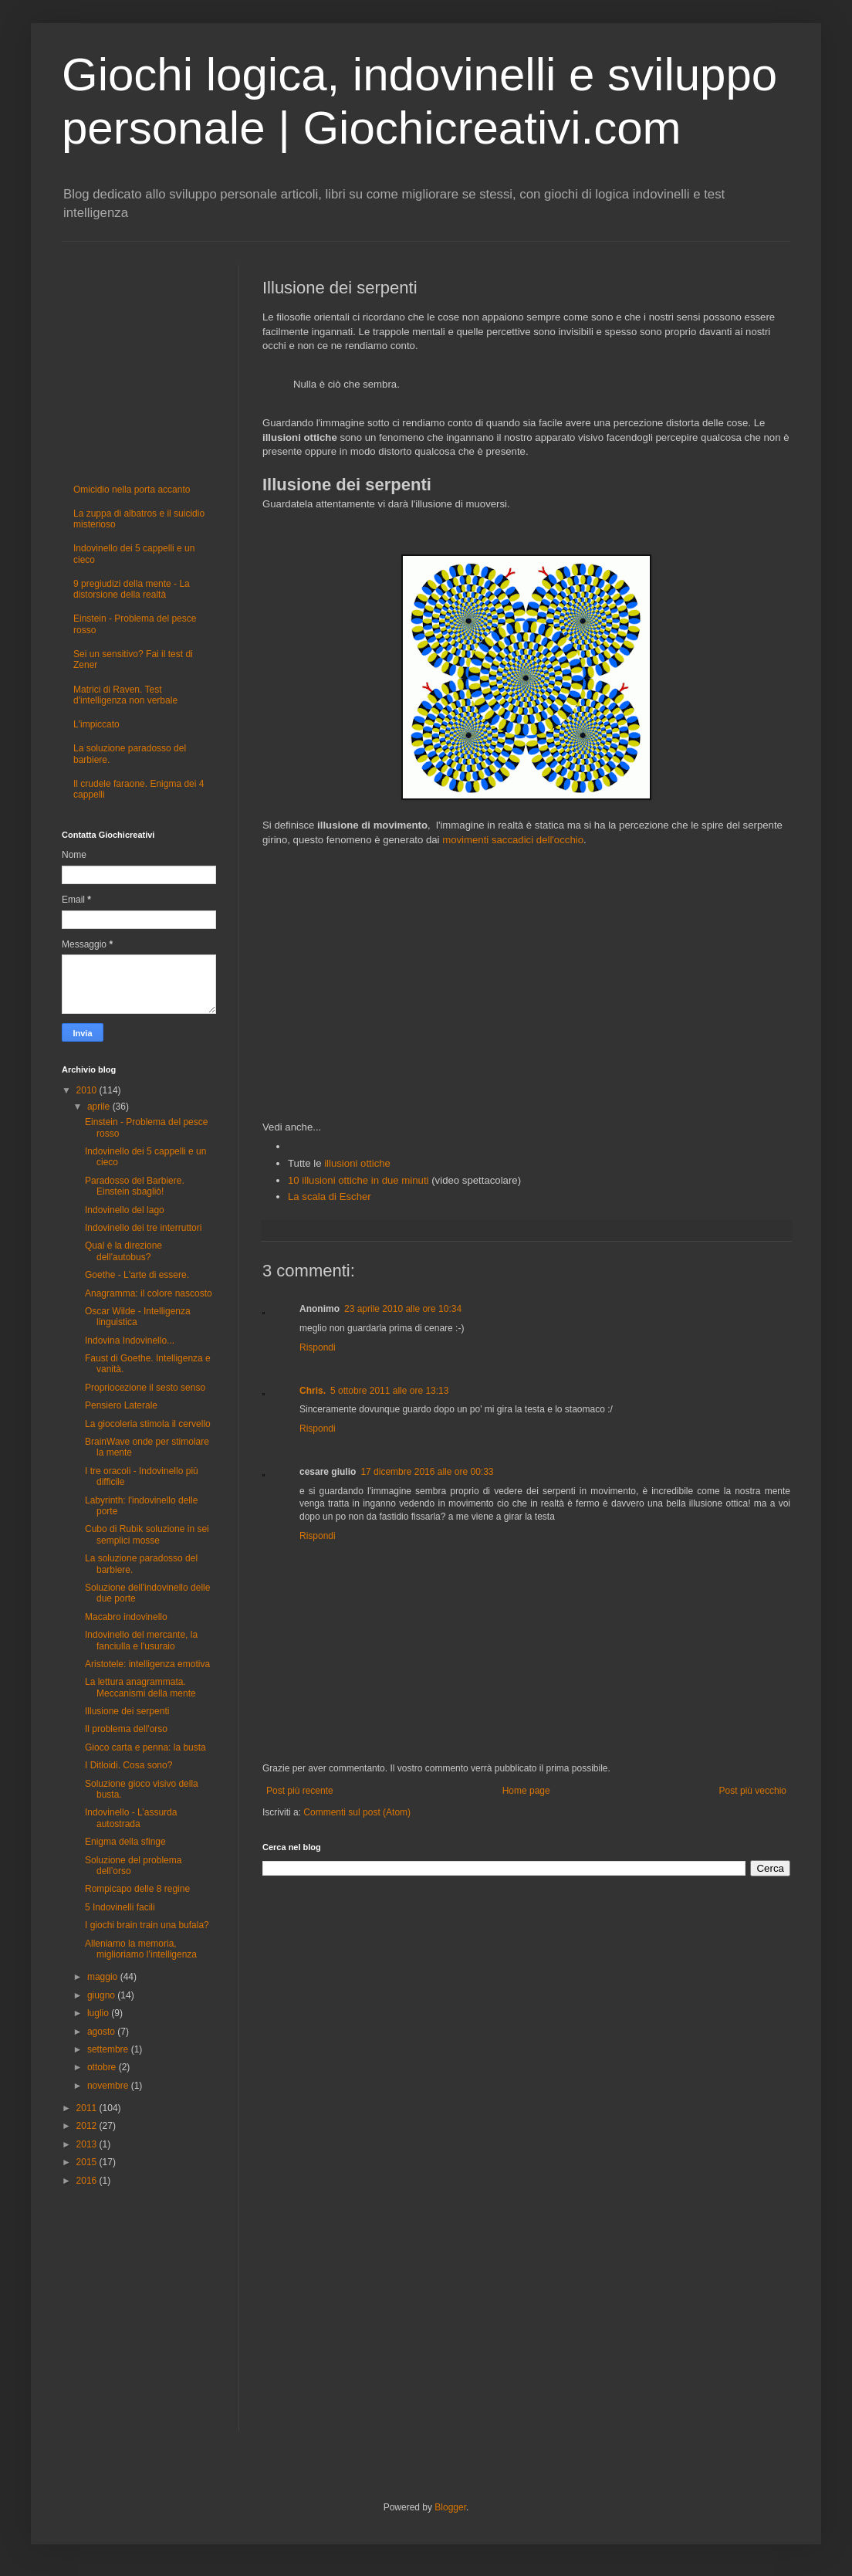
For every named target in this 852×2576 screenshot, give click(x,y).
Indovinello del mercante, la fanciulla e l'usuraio (141, 1640)
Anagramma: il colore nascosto (148, 1293)
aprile (100, 1106)
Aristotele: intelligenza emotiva (147, 1664)
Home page (526, 1790)
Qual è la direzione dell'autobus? (123, 1251)
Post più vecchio (752, 1790)
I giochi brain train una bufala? (147, 1925)
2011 (88, 2108)
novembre (109, 2085)
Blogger (450, 2507)
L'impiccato (96, 724)
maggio (103, 1976)
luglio (99, 2013)
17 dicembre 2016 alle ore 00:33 (426, 1471)
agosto (102, 2031)
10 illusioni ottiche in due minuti (358, 1180)
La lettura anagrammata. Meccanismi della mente (140, 1687)
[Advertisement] (526, 984)
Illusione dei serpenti (127, 1711)
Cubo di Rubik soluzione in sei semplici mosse (147, 1534)
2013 (88, 2144)
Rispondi (317, 1347)
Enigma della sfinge (125, 1841)
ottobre (103, 2067)
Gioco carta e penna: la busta (145, 1747)
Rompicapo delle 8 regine (137, 1888)
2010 (88, 1090)
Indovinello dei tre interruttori (143, 1227)
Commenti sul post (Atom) (357, 1812)
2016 (88, 2180)
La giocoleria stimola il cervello (148, 1423)
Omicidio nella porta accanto (131, 489)
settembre (109, 2049)
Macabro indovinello (126, 1617)
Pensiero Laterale (121, 1405)
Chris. (312, 1390)
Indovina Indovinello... (129, 1340)
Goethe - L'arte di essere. (137, 1274)
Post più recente (299, 1790)
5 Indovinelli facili (120, 1907)
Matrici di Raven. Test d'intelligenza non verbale (125, 695)
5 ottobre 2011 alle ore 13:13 (389, 1390)
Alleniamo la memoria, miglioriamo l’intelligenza (141, 1949)
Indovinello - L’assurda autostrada (131, 1818)
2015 (88, 2162)
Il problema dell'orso (126, 1729)
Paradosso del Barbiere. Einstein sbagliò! (134, 1186)
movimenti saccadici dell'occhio (512, 840)
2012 (88, 2125)
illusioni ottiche (357, 1163)
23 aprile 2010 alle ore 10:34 (403, 1308)
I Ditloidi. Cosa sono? (128, 1765)
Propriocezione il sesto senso (145, 1387)
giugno (102, 1995)
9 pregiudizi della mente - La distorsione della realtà (131, 589)
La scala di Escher (329, 1196)
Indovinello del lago (124, 1210)
